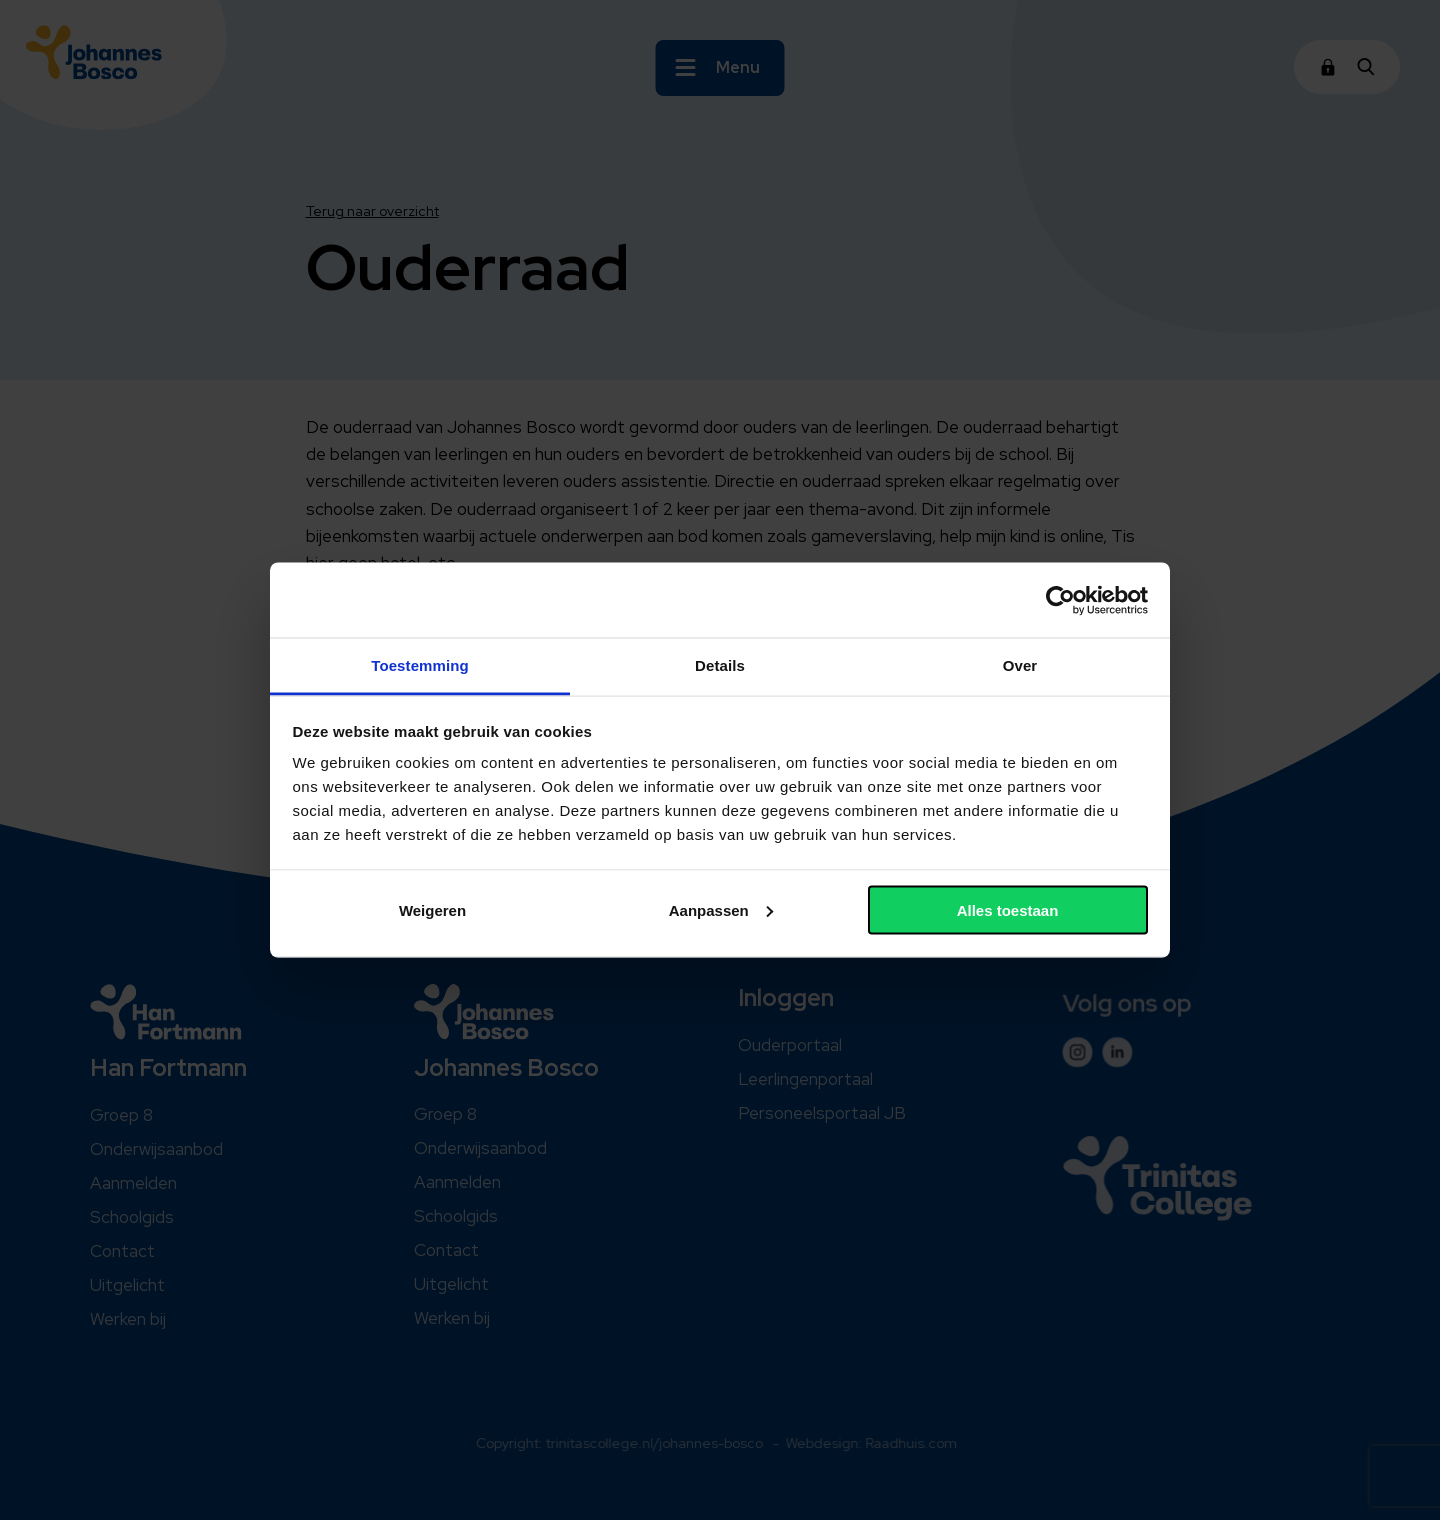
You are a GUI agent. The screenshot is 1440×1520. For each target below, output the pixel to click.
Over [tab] (1020, 665)
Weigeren (432, 909)
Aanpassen (721, 909)
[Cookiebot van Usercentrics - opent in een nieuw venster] (1060, 600)
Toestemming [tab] (420, 665)
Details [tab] (720, 665)
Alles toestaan (1008, 909)
